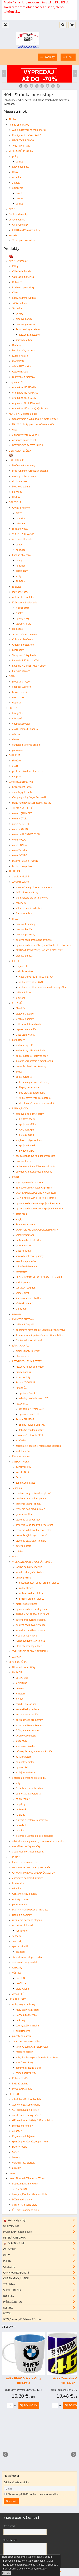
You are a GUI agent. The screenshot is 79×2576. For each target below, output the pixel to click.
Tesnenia (17, 1488)
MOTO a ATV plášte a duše (26, 230)
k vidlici (20, 1698)
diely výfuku (22, 1988)
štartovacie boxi (24, 340)
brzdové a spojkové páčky (30, 1113)
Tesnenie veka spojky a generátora (34, 1524)
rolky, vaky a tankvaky (23, 376)
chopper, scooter (21, 723)
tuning (15, 1556)
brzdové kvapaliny (22, 866)
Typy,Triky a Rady (21, 145)
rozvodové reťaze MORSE (29, 1435)
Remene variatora (25, 1224)
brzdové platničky (25, 324)
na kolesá (21, 1809)
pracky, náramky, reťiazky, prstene (30, 470)
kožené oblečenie (22, 555)
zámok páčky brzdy (26, 2072)
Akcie (12, 209)
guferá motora (23, 1245)
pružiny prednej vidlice (31, 1598)
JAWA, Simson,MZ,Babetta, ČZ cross (28, 2178)
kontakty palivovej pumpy (29, 1256)
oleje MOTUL (19, 818)
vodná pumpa (23, 1282)
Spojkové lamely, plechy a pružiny (34, 1187)
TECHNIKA (14, 871)
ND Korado (21, 2188)
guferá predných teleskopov (31, 1619)
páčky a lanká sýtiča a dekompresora (35, 1155)
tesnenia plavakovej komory (31, 1066)
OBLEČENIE (15, 502)
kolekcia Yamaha (21, 671)
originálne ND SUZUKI (24, 397)
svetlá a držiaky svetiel (24, 1962)
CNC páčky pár (27, 1129)
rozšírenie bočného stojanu (27, 1920)
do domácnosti (20, 481)
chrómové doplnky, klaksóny (27, 1878)
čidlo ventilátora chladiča (29, 1024)
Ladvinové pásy (20, 166)
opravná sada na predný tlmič (31, 1609)
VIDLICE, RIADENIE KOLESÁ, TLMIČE (32, 1561)
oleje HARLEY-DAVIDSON (26, 834)
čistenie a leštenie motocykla (32, 1820)
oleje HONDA (19, 845)
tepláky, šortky (23, 623)
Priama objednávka (19, 124)
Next (73, 2454)
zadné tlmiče (26, 1588)
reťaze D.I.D (22, 1403)
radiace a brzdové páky (28, 1240)
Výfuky (19, 313)
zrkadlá (16, 182)
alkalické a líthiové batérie (26, 2099)
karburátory (18, 1039)
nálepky (16, 1888)
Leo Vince (21, 1983)
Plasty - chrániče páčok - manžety (30, 1909)
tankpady (17, 1967)
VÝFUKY (16, 1972)
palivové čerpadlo (25, 1324)
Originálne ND (20, 224)
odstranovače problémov (29, 1719)
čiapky (19, 613)
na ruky (20, 1830)
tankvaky (20, 2020)
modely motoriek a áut (24, 476)
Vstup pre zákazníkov (23, 240)
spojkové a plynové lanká (29, 1140)
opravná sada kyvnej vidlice (31, 1625)
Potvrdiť (6, 2573)
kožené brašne (20, 2083)
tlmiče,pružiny (23, 1577)
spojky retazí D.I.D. (29, 1414)
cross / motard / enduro (25, 729)
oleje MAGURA (20, 829)
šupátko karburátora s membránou (34, 1061)
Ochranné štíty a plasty (24, 1893)
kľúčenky (17, 491)
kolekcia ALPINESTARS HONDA (29, 665)
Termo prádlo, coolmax (24, 634)
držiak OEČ (18, 1994)
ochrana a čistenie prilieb (26, 744)
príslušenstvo (23, 2030)
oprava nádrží (23, 1767)
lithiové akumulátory (27, 892)
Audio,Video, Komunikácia (26, 2104)
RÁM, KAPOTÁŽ (20, 1345)
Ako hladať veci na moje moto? (29, 129)
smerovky (17, 1941)
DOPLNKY (14, 1856)
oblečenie (17, 187)
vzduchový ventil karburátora (35, 1097)
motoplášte (18, 361)
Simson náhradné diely (24, 2204)
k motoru (21, 1693)
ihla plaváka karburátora (32, 1092)
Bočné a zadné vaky (26, 2014)
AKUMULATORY (20, 881)
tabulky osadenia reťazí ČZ (33, 1398)
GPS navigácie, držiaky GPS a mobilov (32, 2120)
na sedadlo (21, 1825)
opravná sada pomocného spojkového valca (39, 1208)
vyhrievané (22, 1930)
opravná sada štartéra (23, 2162)
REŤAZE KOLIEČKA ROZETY (27, 1361)
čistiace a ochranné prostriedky (29, 1777)
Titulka (12, 119)
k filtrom (20, 997)
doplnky (16, 702)
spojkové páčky (27, 1124)
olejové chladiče (25, 1013)
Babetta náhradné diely (25, 2183)
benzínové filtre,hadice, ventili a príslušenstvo (41, 1329)
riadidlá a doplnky (22, 1914)
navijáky (16, 1314)
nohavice (21, 518)
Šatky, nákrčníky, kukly (24, 297)
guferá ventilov (24, 1514)
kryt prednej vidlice (26, 1635)
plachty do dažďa (21, 2036)
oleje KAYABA (19, 855)
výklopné (17, 718)
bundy (19, 544)
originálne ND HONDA (24, 387)
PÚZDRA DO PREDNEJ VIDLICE (32, 1614)
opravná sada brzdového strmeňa (34, 939)
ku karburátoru (24, 1756)
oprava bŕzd (22, 1677)
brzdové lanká (23, 1161)
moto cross (18, 697)
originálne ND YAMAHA (25, 392)
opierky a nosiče (21, 1899)
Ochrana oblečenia (22, 639)
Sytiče (19, 1071)
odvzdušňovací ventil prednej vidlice (39, 1582)
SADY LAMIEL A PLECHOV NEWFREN (36, 1192)
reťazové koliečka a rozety (30, 1366)
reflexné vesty (20, 528)
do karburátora (24, 1076)
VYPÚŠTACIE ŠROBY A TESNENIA (30, 1651)
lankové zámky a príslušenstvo (32, 2046)
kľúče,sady (21, 1740)
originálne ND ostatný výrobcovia (30, 408)
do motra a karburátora (28, 1793)
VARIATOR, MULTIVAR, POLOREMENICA (37, 1229)
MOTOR (16, 1177)
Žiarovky (16, 1656)
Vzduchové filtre (24, 971)
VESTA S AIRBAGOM (23, 533)
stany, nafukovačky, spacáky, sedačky (31, 802)
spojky (19, 1219)
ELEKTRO (14, 2094)
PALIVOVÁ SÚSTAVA (23, 1319)
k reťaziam (21, 1440)
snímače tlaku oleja (26, 1266)
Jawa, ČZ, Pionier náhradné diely (29, 2194)
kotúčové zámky (24, 2062)
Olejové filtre (23, 966)
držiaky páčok (26, 1134)
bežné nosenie (20, 692)
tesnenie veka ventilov (28, 1519)
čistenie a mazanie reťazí (29, 1788)
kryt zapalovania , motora (29, 1182)
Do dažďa (17, 628)
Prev (5, 2454)
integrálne (17, 713)
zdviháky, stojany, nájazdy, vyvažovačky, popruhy (38, 1841)
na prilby (20, 1804)
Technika (17, 308)
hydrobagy (18, 649)
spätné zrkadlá (20, 1946)
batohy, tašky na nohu (23, 350)
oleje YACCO (19, 839)
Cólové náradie (20, 371)
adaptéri (20, 1951)
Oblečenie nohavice (23, 276)
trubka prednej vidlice (31, 1593)
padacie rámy (19, 1904)
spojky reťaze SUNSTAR (32, 1424)
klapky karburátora (29, 1087)
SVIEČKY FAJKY (20, 1461)
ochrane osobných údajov (33, 2568)
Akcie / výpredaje (40, 2220)
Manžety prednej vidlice (29, 1646)
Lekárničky (18, 1883)
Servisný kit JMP (20, 876)
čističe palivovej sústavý (29, 1340)
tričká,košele (22, 607)
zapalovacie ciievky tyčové (26, 2115)
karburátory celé (24, 1045)
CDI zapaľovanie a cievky (25, 2109)
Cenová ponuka (17, 219)
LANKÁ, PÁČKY (20, 1108)
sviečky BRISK (23, 1466)
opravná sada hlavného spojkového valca (38, 1203)
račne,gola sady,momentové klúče (34, 1751)
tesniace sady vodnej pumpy (31, 1498)
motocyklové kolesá (26, 1603)
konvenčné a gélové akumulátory (34, 887)
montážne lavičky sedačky (26, 1846)
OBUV (12, 676)
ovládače (17, 2130)
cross (15, 765)
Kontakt (13, 235)
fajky (18, 1477)
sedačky (16, 1936)
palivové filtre (23, 992)
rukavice (16, 177)
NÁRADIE (17, 1672)
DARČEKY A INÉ (40, 2243)
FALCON (20, 1978)
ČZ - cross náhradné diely (25, 2210)
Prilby (15, 266)
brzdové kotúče (24, 318)
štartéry (16, 2157)
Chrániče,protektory (23, 644)
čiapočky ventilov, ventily (25, 434)
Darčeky (16, 345)
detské (19, 161)
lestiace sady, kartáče (27, 1714)
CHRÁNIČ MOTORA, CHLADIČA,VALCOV (33, 1872)
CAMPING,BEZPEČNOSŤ (22, 781)
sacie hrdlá (21, 1213)
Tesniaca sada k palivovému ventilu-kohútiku (40, 1335)
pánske (19, 198)
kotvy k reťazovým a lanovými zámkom (37, 2057)
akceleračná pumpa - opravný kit (36, 1103)
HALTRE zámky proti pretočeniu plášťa (33, 424)
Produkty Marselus (22, 2088)
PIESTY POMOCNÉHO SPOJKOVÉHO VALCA (39, 1277)
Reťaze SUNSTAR (25, 1419)
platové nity (22, 1356)
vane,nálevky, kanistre (27, 1709)
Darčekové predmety (23, 465)
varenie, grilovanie (22, 792)
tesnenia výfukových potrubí (31, 1535)
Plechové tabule (21, 486)
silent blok (21, 1308)
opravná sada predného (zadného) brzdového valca (43, 945)
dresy (19, 513)
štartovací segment (26, 1287)
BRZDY (16, 918)
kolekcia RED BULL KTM (25, 660)
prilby (15, 156)
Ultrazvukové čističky (23, 1667)
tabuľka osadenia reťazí (31, 1430)
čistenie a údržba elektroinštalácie (34, 1835)
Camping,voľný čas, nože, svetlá (29, 797)
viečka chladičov (25, 1019)
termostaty (21, 1271)
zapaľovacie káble (25, 1482)
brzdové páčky (27, 1119)
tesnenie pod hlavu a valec (30, 1509)
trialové (16, 734)
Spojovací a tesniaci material (27, 1851)
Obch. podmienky (18, 214)
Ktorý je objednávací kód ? (26, 135)
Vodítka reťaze (23, 1451)
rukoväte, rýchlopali (22, 1925)
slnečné (16, 760)
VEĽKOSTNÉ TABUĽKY (21, 151)
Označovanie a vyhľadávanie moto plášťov (35, 419)
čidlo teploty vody (25, 1034)
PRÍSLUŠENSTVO (18, 1999)
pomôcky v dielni (25, 1762)
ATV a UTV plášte (21, 366)
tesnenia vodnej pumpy (28, 1503)
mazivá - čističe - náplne (25, 860)
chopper (16, 776)
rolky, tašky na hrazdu (27, 2009)
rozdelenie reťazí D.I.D (31, 1409)
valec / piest (22, 1293)
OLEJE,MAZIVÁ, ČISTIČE (21, 808)
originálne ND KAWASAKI (26, 403)
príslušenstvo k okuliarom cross (29, 771)
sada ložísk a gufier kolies (29, 1572)
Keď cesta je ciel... (28, 46)
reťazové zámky (24, 2051)
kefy (18, 1783)
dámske (20, 193)
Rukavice (17, 282)
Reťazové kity (23, 1377)
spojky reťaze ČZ (28, 1393)
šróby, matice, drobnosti (28, 1730)
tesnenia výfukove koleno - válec (33, 1530)
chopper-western (21, 686)
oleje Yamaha (19, 850)
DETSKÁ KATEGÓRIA (20, 450)
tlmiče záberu (23, 1372)
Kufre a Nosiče (20, 2078)
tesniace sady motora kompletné (33, 1493)
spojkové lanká (27, 1145)
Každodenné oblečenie (24, 602)
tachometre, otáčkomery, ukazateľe (31, 1867)
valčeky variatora (25, 1235)
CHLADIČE (18, 1003)
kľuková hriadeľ (24, 1303)
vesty (18, 576)
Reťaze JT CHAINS (25, 1382)
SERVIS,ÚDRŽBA (18, 1661)
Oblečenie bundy (21, 271)
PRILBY (13, 707)
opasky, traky (22, 618)
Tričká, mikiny (19, 303)
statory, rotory (19, 2146)
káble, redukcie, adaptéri (29, 908)
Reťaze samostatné (29, 334)
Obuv (15, 172)
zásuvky (16, 2167)
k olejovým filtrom (26, 1772)
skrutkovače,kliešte (26, 1735)
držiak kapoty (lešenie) (28, 1351)
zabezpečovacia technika (26, 2041)
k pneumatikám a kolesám (30, 1725)
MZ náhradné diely (22, 2199)
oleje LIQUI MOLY (22, 813)
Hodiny (16, 497)
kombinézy (22, 570)
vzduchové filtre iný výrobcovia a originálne (43, 987)
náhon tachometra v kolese (30, 1640)
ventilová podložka (26, 1261)
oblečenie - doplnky (23, 597)
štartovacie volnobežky (28, 1298)
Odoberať (11, 2501)
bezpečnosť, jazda (22, 787)
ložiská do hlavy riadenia (29, 1567)
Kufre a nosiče (20, 355)
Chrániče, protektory (23, 287)
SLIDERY (20, 581)
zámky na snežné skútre (29, 2067)
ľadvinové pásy (20, 591)
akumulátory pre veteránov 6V (32, 897)
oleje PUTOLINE (21, 823)
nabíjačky (21, 903)
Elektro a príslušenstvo (24, 1862)
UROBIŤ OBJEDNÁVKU (24, 140)
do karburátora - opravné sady (32, 1055)
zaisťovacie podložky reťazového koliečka (38, 1445)
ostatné (20, 1551)
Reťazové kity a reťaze (28, 329)
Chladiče (20, 1008)
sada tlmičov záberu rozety (30, 1630)
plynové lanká (26, 1150)
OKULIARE (14, 755)
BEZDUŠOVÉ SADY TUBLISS (27, 445)
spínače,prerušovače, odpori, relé (30, 2141)
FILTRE (16, 961)
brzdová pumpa (24, 955)
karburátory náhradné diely (30, 1050)
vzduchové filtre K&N (31, 982)
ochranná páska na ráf (24, 440)
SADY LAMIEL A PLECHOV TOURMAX (36, 1198)
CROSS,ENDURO (21, 507)
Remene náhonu (21, 1456)
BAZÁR (12, 2173)
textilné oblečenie (22, 539)
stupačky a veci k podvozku (27, 1957)
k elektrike (21, 1683)
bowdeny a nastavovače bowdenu (34, 1171)
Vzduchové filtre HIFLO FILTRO (36, 976)
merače (20, 1688)
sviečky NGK (22, 1472)
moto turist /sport (21, 681)
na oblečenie (23, 1798)
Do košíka (29, 2405)
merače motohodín (22, 2125)
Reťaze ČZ (21, 1387)
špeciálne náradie (25, 1746)
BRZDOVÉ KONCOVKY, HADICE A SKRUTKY (39, 950)
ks (11, 2405)
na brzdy (20, 1814)
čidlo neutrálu (23, 1250)
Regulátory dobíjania (23, 2136)
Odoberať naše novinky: (16, 2482)
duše (14, 429)
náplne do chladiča (26, 1029)
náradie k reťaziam (26, 1704)
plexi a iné (18, 750)
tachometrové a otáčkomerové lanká (35, 1166)
